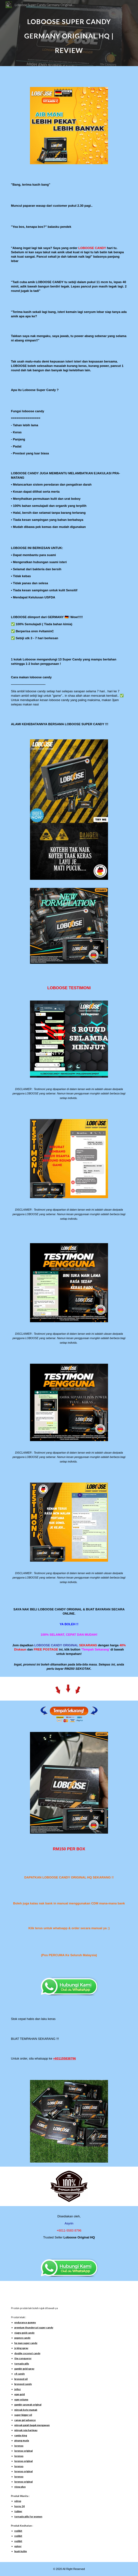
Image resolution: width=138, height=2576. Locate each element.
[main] (69, 33)
